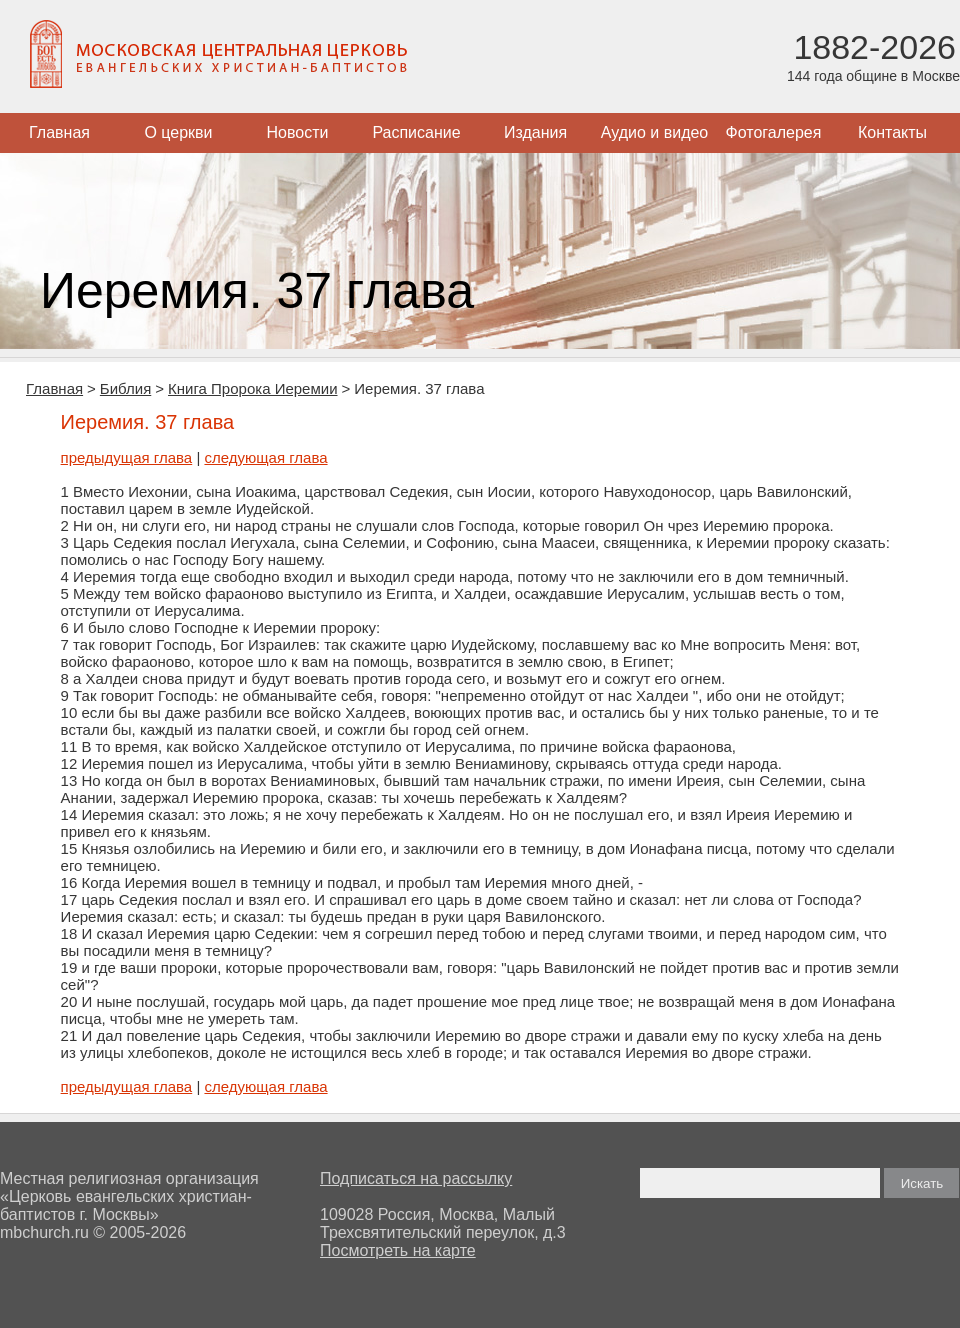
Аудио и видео (655, 132)
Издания (535, 132)
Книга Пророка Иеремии (252, 388)
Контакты (892, 132)
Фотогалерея (774, 132)
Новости (298, 132)
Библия (125, 388)
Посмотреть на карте (398, 1250)
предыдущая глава (127, 457)
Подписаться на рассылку (416, 1178)
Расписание (416, 132)
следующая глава (265, 457)
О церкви (178, 132)
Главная (59, 132)
